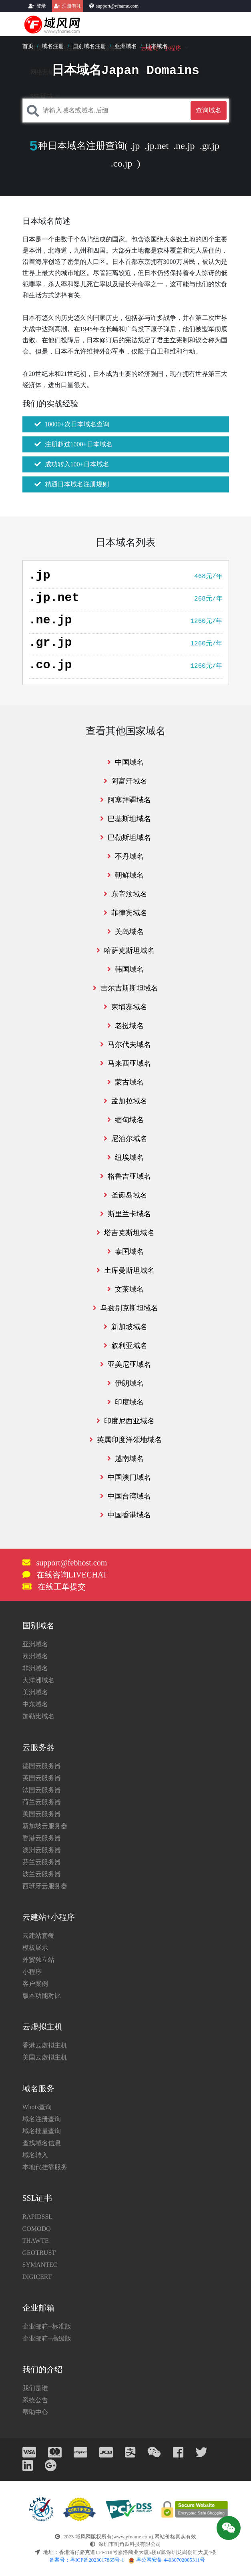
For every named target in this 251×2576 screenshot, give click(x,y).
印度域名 (125, 1402)
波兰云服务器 (41, 1874)
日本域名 (156, 46)
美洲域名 (35, 1692)
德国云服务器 (41, 1765)
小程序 (32, 1971)
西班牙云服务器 (44, 1886)
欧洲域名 (35, 1656)
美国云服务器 (41, 1813)
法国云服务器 (41, 1789)
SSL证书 (41, 96)
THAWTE (35, 2240)
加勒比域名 (38, 1716)
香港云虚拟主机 (44, 2045)
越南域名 (125, 1459)
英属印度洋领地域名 (125, 1440)
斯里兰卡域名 (125, 1214)
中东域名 (35, 1704)
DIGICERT (37, 2276)
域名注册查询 (41, 2119)
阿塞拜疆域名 (125, 800)
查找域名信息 (41, 2143)
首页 (28, 46)
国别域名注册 (89, 46)
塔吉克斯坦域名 (125, 1233)
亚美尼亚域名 (125, 1364)
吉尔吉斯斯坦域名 (125, 988)
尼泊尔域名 (125, 1139)
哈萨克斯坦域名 (125, 950)
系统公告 (35, 2400)
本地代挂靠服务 (44, 2167)
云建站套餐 (38, 1935)
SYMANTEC (40, 2264)
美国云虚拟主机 (44, 2057)
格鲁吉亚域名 (125, 1176)
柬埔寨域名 (125, 1007)
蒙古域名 (125, 1082)
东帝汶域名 (125, 894)
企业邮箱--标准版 (47, 2326)
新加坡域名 (125, 1327)
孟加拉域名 (125, 1101)
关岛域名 (125, 932)
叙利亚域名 (125, 1346)
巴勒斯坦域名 (125, 838)
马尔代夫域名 (125, 1045)
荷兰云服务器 (41, 1801)
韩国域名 (125, 969)
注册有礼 (71, 6)
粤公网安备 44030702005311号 (167, 2560)
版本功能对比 (41, 1995)
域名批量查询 (41, 2131)
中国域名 (125, 762)
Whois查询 (37, 2107)
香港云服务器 (41, 1838)
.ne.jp (184, 146)
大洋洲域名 (38, 1680)
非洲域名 (35, 1668)
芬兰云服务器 (41, 1862)
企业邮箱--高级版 (47, 2338)
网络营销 (42, 72)
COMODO (36, 2228)
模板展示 (35, 1947)
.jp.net (157, 146)
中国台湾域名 (125, 1496)
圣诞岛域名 (125, 1195)
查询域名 (208, 110)
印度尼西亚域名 (125, 1421)
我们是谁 (35, 2388)
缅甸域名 (125, 1120)
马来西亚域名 (125, 1063)
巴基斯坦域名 (125, 819)
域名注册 (53, 46)
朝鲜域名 (125, 875)
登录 (41, 6)
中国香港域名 (125, 1515)
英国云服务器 (41, 1777)
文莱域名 (125, 1289)
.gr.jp (209, 146)
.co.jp (121, 163)
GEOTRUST (39, 2252)
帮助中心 (35, 2412)
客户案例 (35, 1983)
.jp (135, 146)
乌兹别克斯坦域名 (125, 1308)
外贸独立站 (38, 1959)
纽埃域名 (125, 1157)
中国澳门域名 (125, 1477)
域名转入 (35, 2155)
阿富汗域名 (125, 781)
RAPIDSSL (37, 2216)
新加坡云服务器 (44, 1825)
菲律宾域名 (125, 913)
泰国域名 (125, 1252)
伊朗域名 (125, 1383)
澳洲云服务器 (41, 1850)
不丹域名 (125, 856)
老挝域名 (125, 1026)
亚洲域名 (125, 46)
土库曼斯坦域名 (125, 1270)
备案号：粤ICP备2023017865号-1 (86, 2560)
